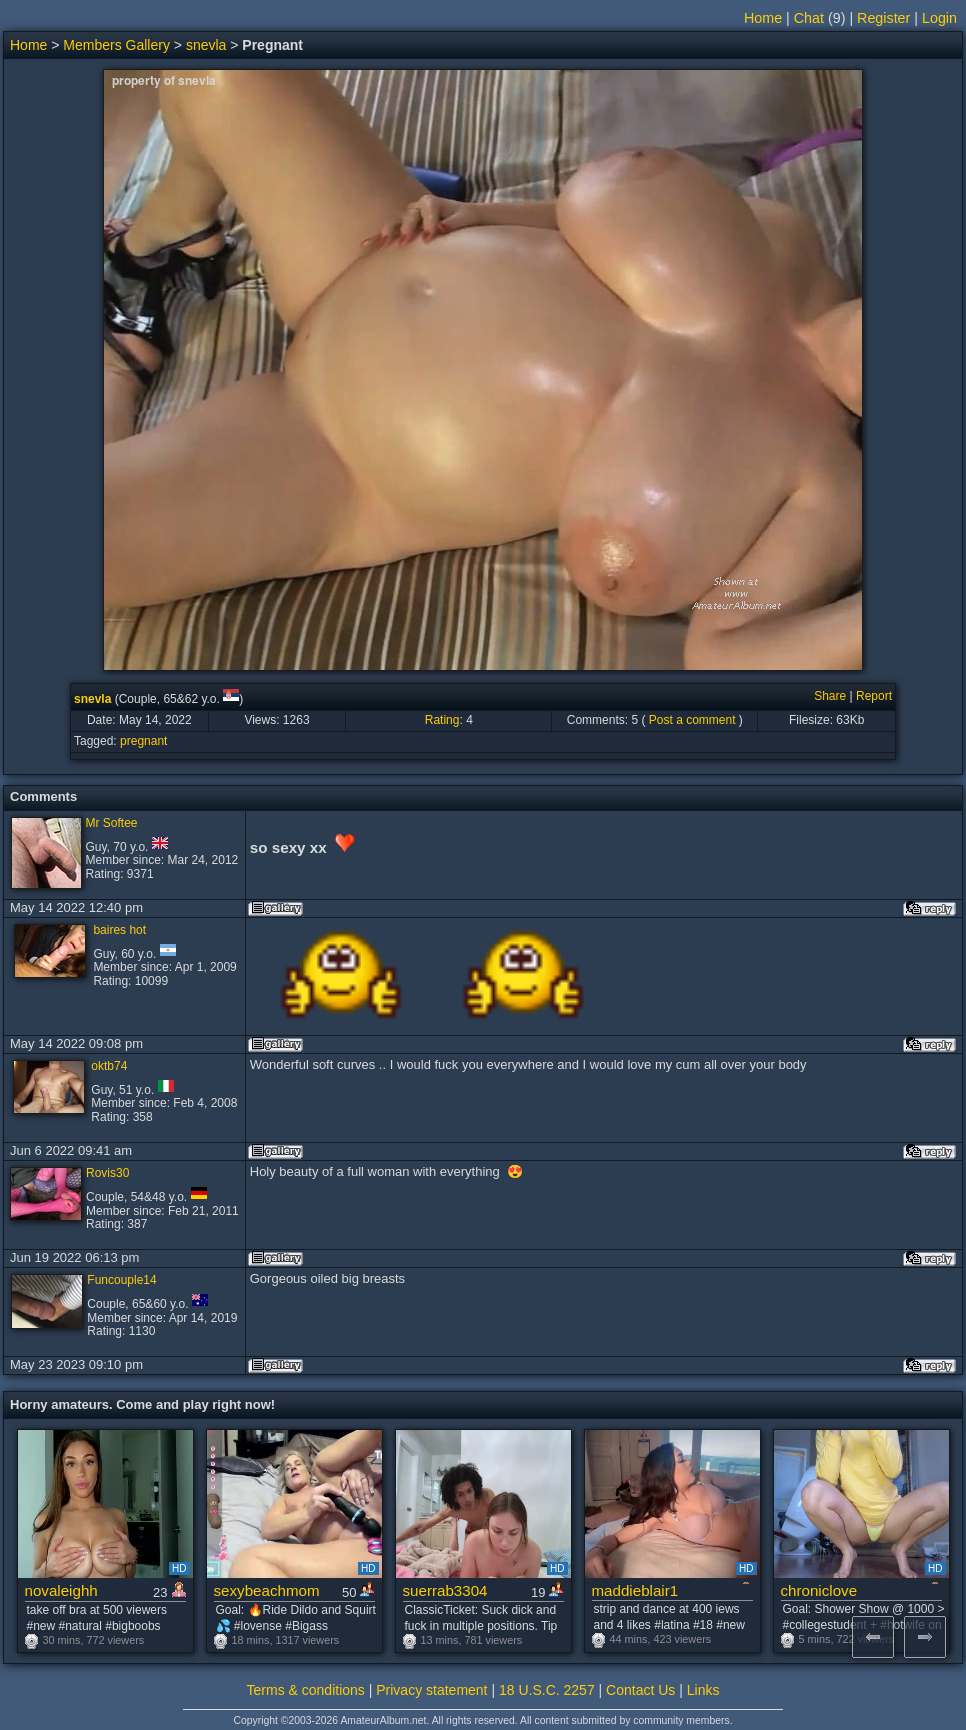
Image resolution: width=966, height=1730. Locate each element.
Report (874, 696)
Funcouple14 (121, 1280)
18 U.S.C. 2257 (547, 1690)
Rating (442, 720)
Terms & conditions (306, 1690)
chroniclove (819, 1590)
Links (703, 1690)
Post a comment (692, 720)
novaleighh (61, 1590)
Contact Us (640, 1690)
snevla (206, 45)
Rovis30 (107, 1173)
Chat (809, 18)
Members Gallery (116, 45)
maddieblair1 (635, 1590)
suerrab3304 (445, 1590)
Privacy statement (431, 1690)
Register (883, 18)
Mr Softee (112, 823)
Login (939, 18)
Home (763, 18)
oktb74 (109, 1066)
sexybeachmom (267, 1590)
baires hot (119, 930)
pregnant (143, 741)
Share (830, 696)
